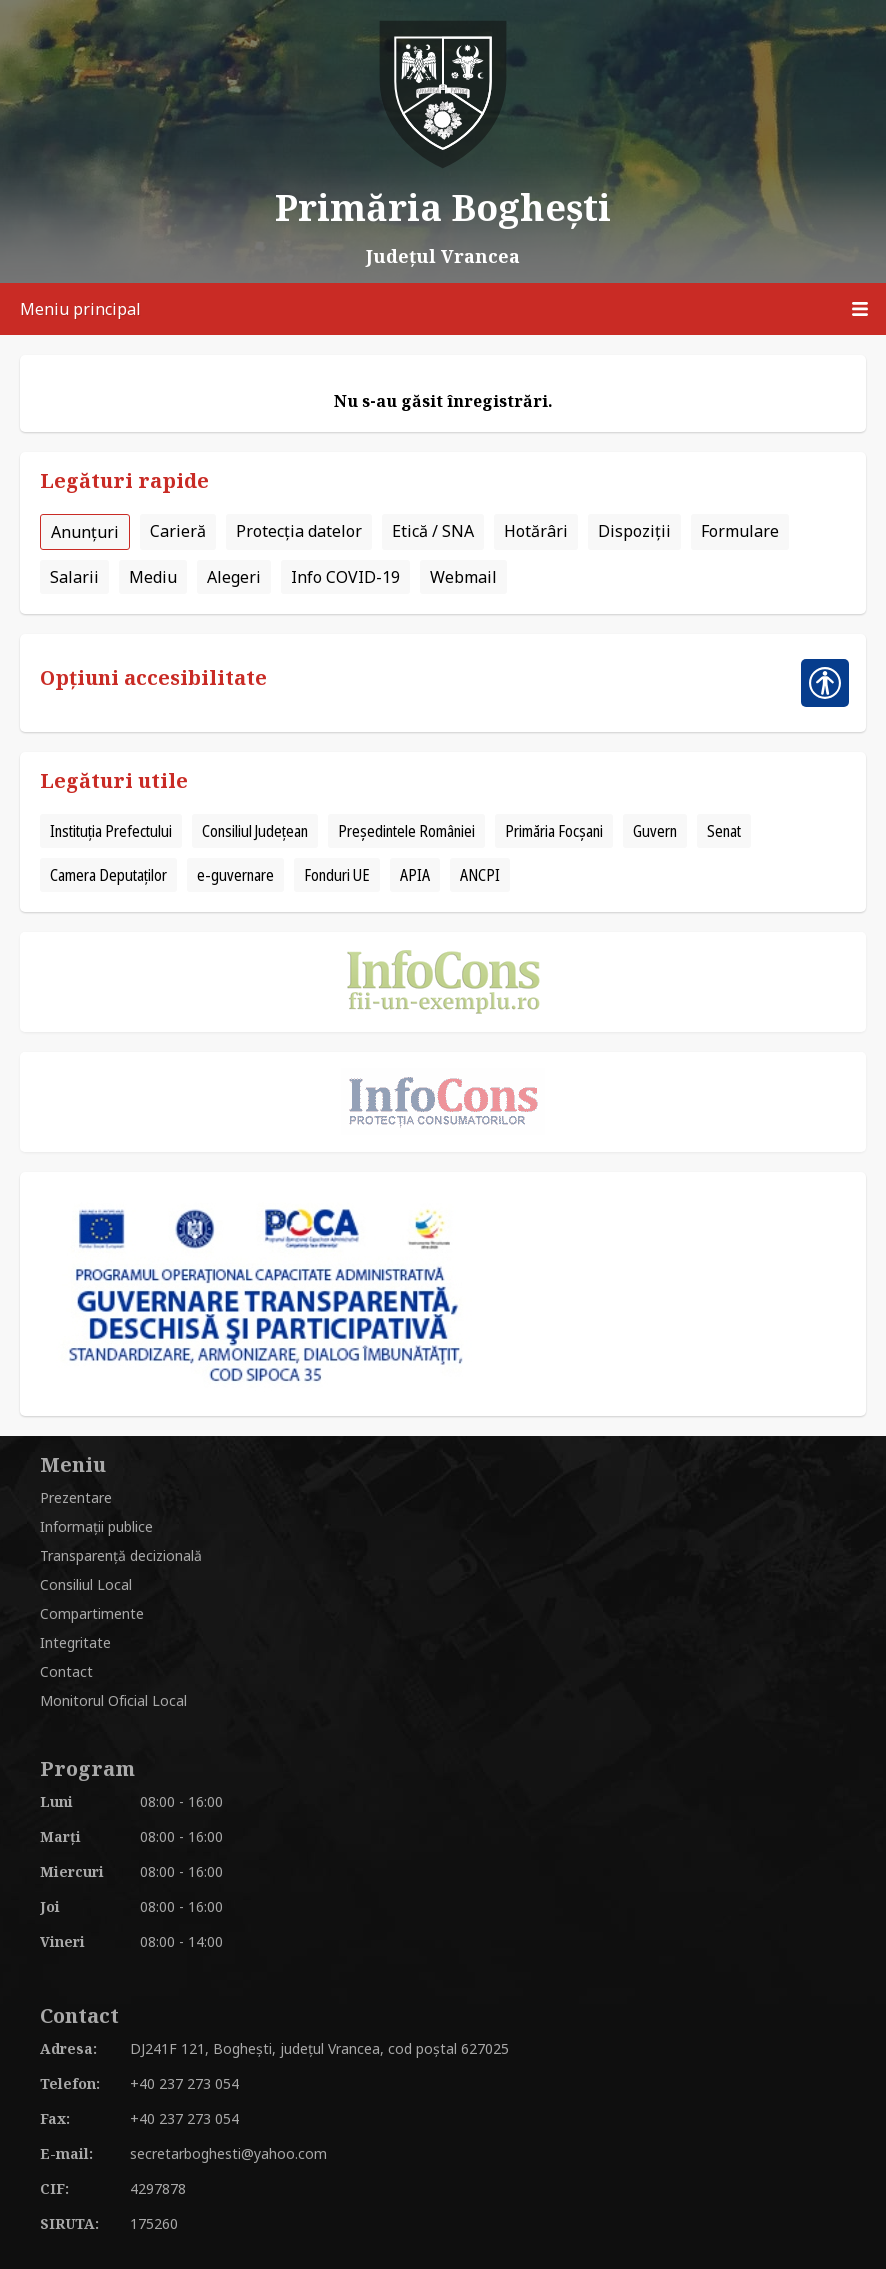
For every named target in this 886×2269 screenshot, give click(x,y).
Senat (724, 831)
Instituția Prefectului (111, 831)
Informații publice (96, 1526)
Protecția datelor (299, 531)
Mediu (153, 577)
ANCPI (480, 875)
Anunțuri (85, 532)
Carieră (178, 531)
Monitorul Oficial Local (113, 1700)
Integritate (75, 1642)
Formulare (740, 531)
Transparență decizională (121, 1555)
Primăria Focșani (554, 831)
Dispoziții (634, 531)
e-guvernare (235, 875)
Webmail (463, 577)
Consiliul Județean (255, 831)
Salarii (74, 577)
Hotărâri (536, 531)
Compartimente (92, 1613)
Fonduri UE (337, 875)
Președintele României (406, 831)
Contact (66, 1671)
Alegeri (234, 577)
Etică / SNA (433, 531)
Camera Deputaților (108, 875)
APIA (415, 875)
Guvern (655, 831)
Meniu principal (453, 309)
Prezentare (76, 1497)
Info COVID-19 (345, 577)
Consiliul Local (86, 1584)
